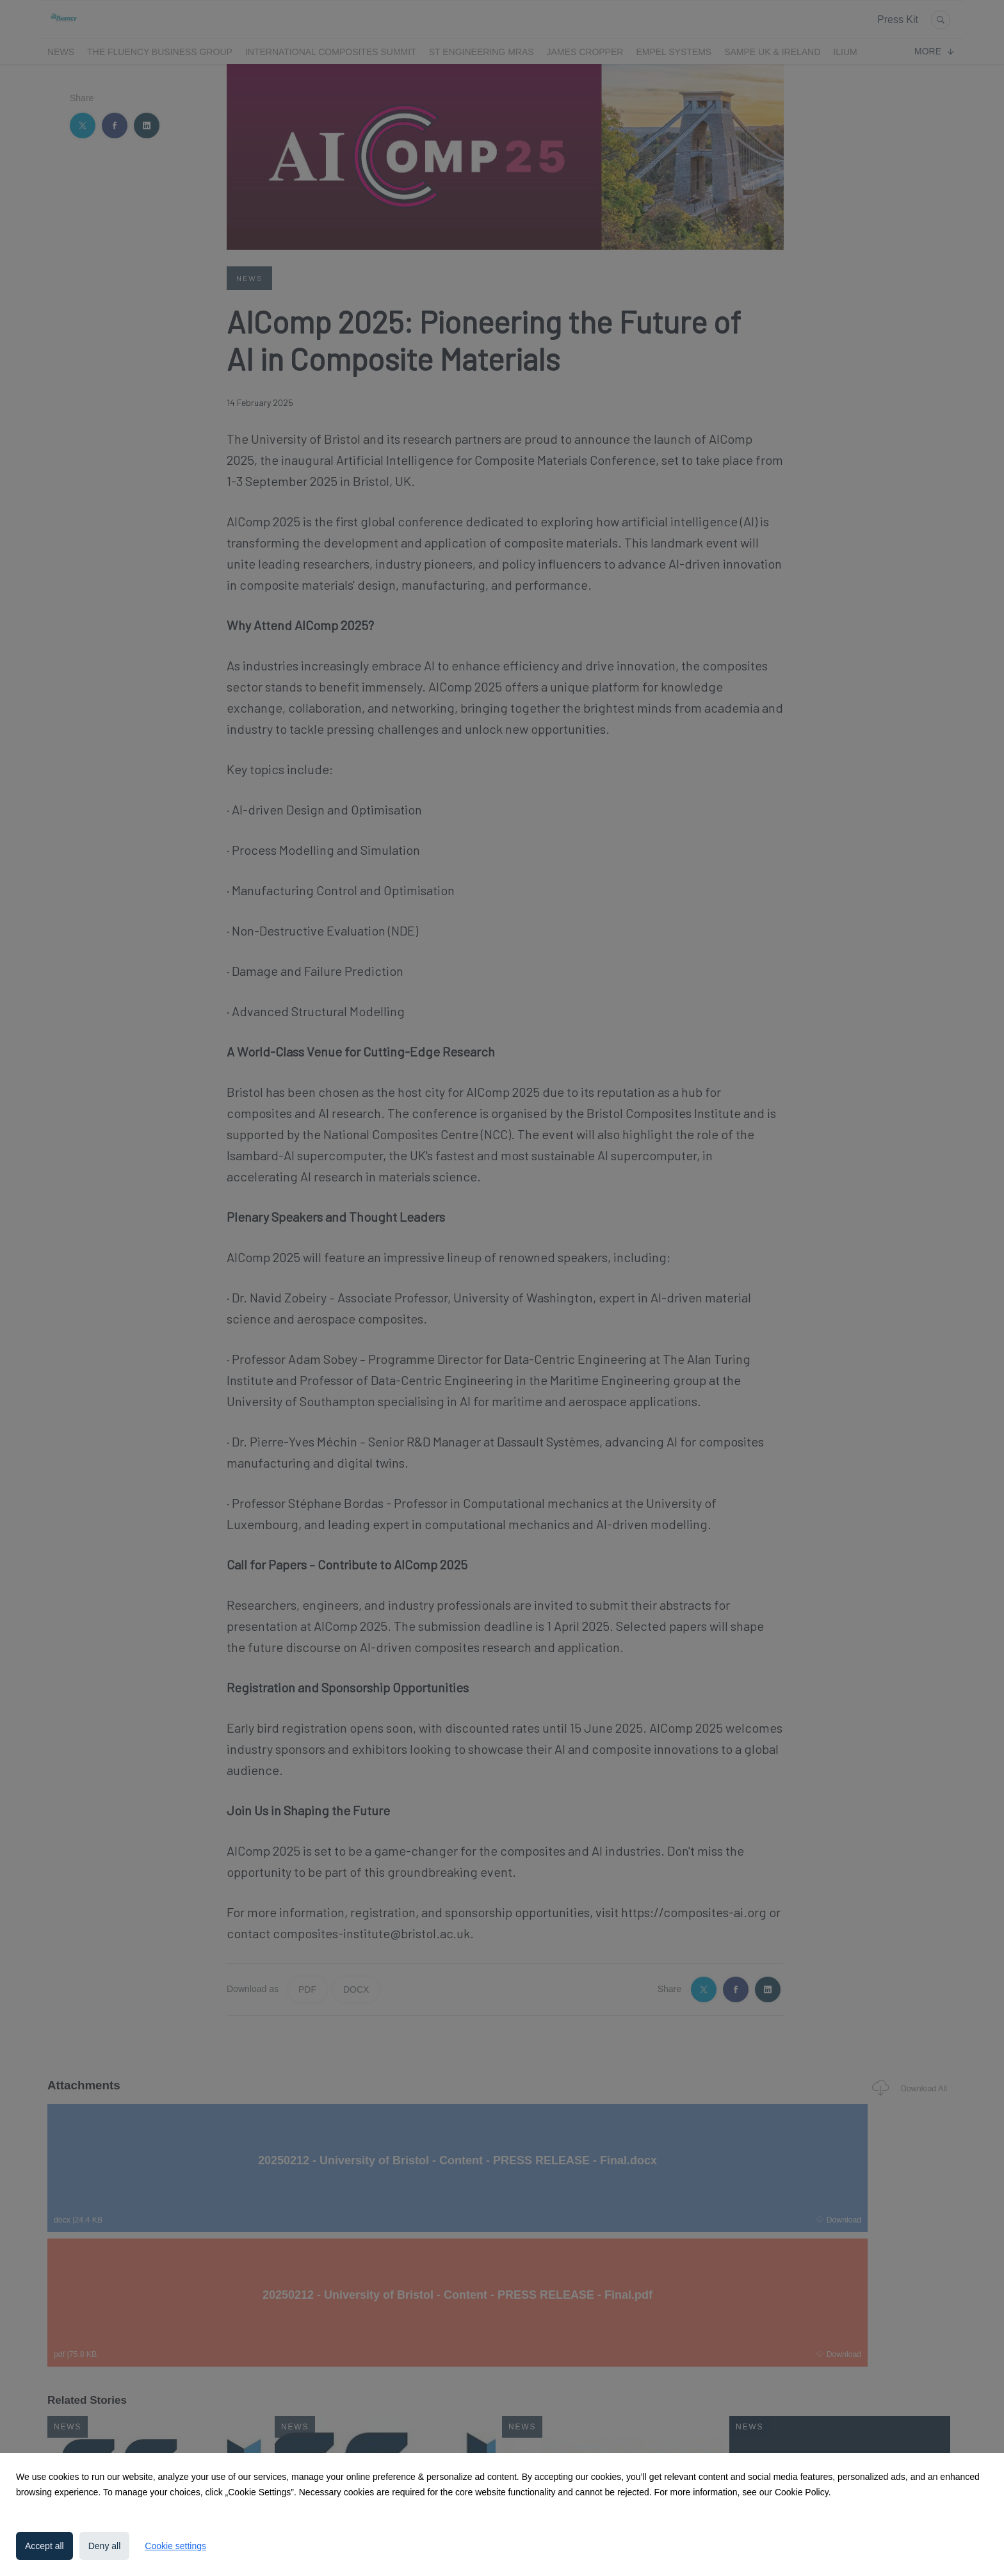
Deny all (104, 2546)
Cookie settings (175, 2546)
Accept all (44, 2546)
